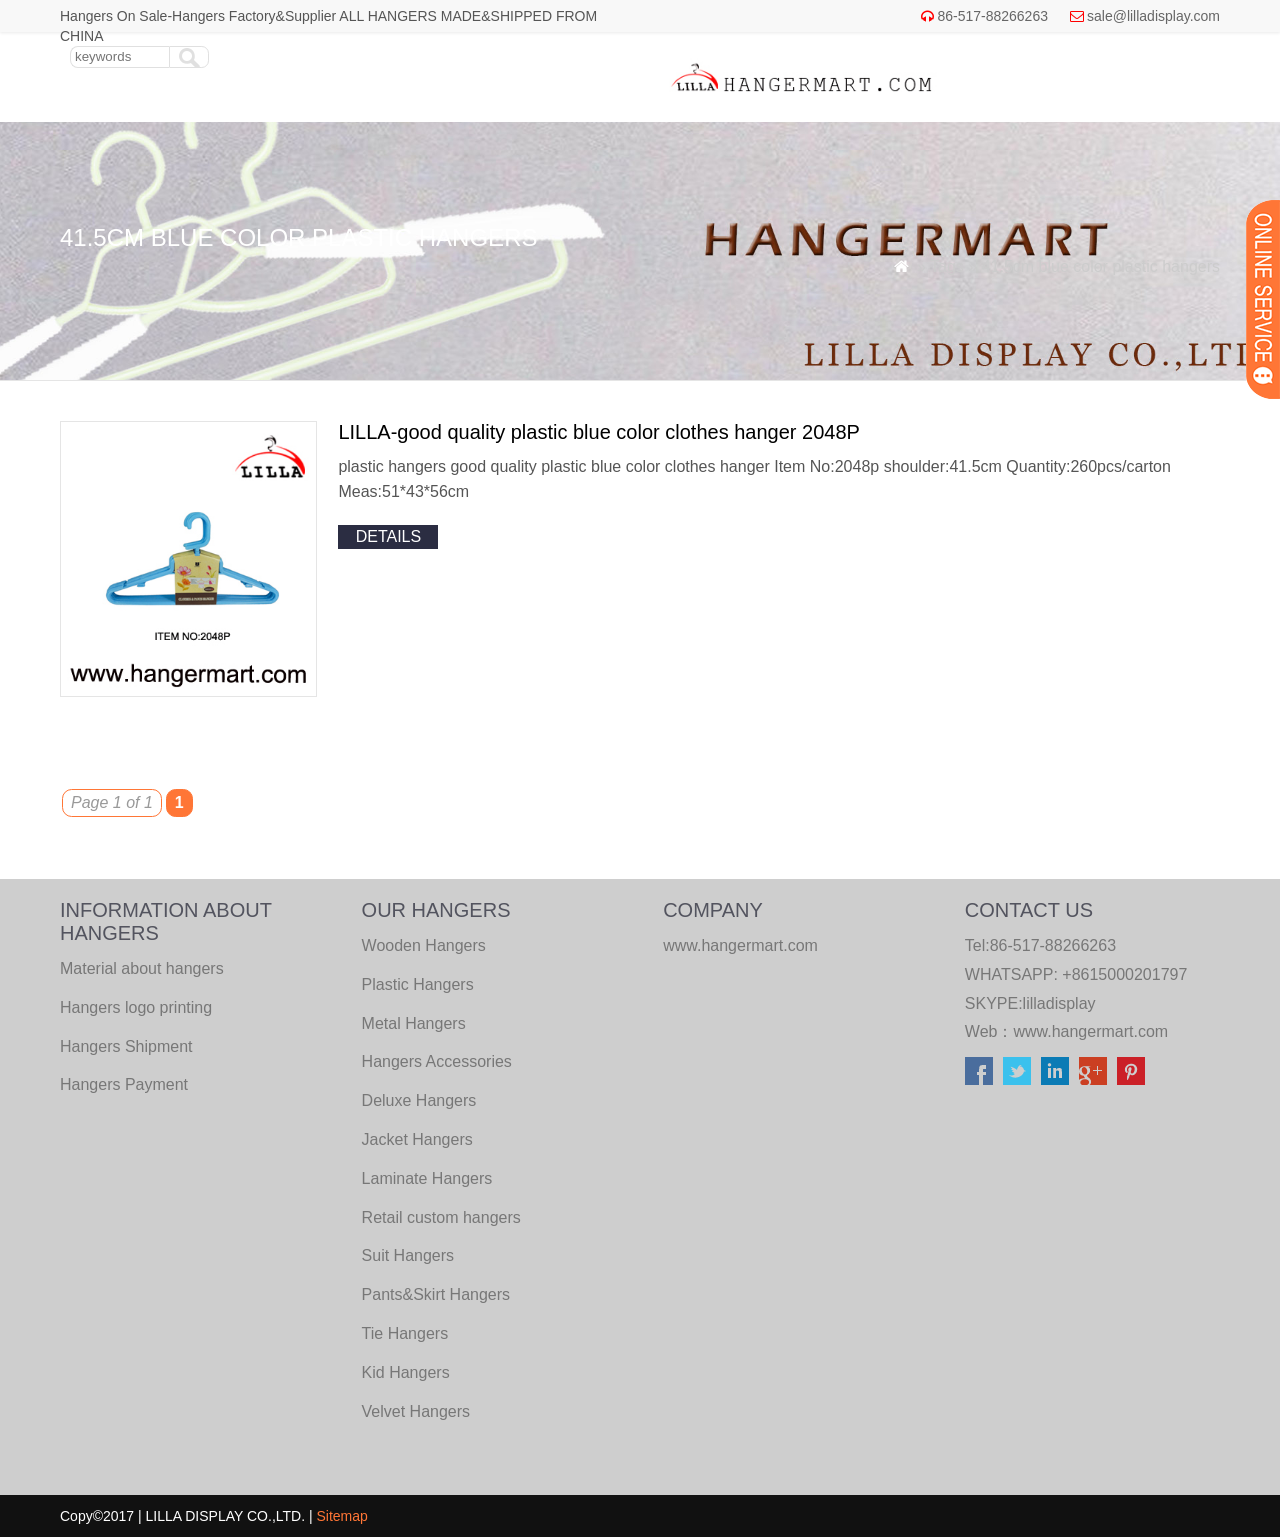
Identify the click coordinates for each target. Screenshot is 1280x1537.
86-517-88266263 (992, 16)
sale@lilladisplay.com (1153, 16)
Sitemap (342, 1516)
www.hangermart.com (1090, 1031)
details (389, 536)
